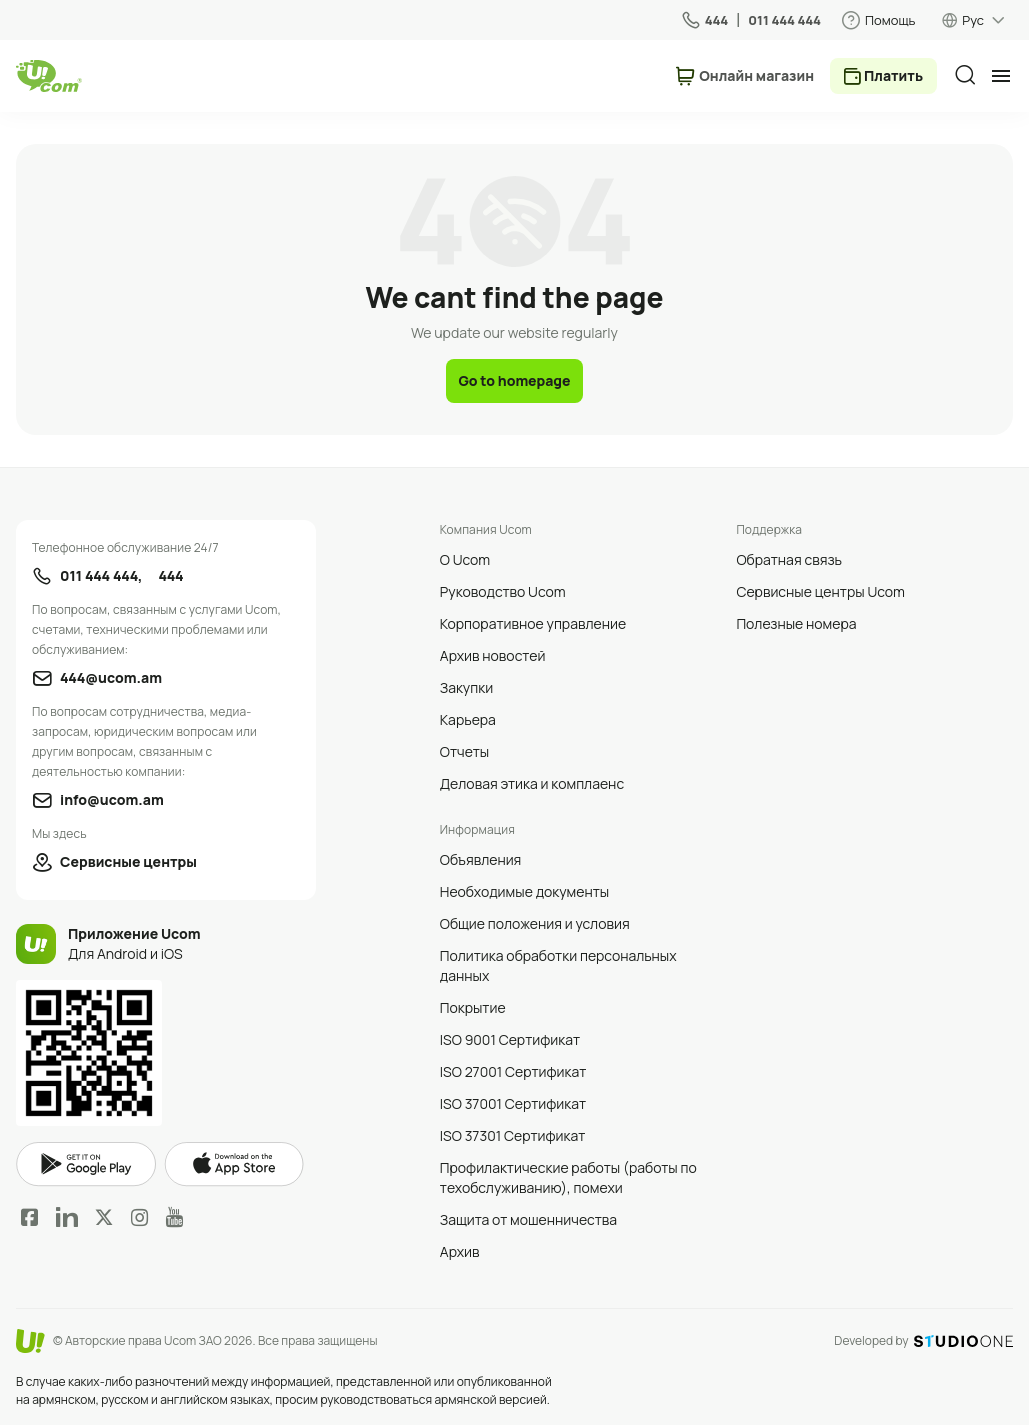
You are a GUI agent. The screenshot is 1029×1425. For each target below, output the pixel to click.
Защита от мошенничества (528, 1219)
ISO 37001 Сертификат (513, 1103)
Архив (460, 1251)
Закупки (466, 687)
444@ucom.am (111, 677)
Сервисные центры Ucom (820, 591)
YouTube (174, 1217)
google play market (86, 1164)
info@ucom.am (112, 799)
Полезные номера (796, 623)
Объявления (481, 859)
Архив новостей (493, 655)
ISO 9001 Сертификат (510, 1039)
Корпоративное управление (533, 623)
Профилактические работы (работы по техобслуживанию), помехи (568, 1177)
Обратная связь (789, 559)
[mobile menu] (1001, 76)
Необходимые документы (524, 891)
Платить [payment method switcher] (893, 75)
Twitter (104, 1217)
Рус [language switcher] (973, 20)
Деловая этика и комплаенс (532, 783)
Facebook (30, 1217)
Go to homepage (514, 380)
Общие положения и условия (535, 923)
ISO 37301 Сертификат (513, 1135)
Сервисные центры (128, 861)
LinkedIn (67, 1217)
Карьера (468, 719)
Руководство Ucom (503, 591)
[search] (965, 75)
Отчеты (464, 751)
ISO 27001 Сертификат (513, 1071)
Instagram (140, 1217)
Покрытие (473, 1007)
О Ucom (465, 559)
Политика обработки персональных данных (558, 965)
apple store (234, 1164)
